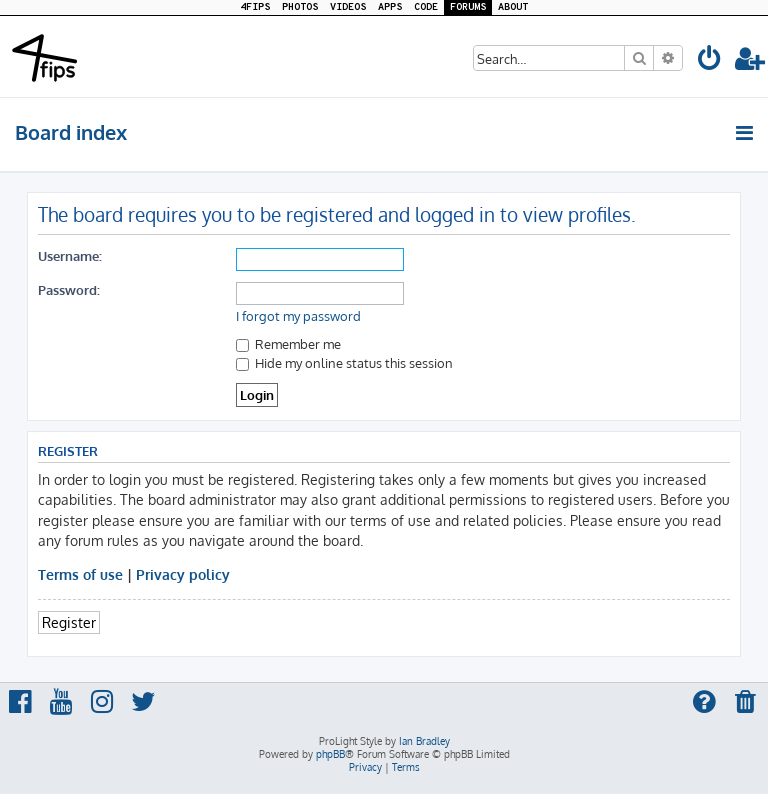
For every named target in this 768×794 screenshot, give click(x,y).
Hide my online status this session (344, 362)
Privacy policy (183, 574)
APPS (390, 7)
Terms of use (80, 574)
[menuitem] (710, 61)
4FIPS (255, 7)
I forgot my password (298, 316)
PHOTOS (300, 7)
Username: (70, 255)
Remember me (288, 343)
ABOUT (513, 7)
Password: (69, 289)
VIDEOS (348, 7)
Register (69, 622)
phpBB (330, 754)
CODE (426, 7)
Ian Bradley (424, 741)
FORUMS (468, 7)
